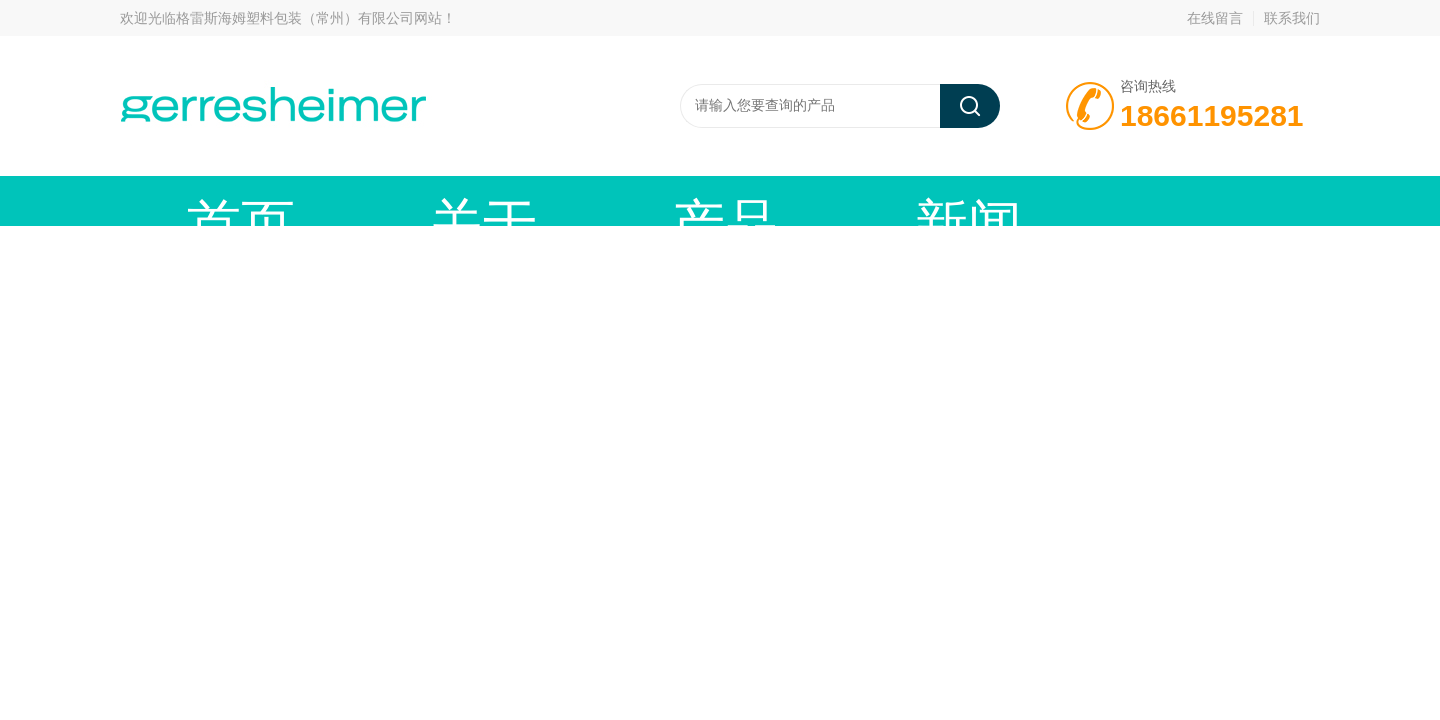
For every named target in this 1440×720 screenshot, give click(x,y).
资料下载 (945, 200)
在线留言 (1215, 18)
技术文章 (795, 200)
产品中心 (495, 200)
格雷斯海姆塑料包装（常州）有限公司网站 (309, 18)
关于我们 (345, 200)
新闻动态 (645, 200)
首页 (195, 200)
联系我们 (1292, 18)
